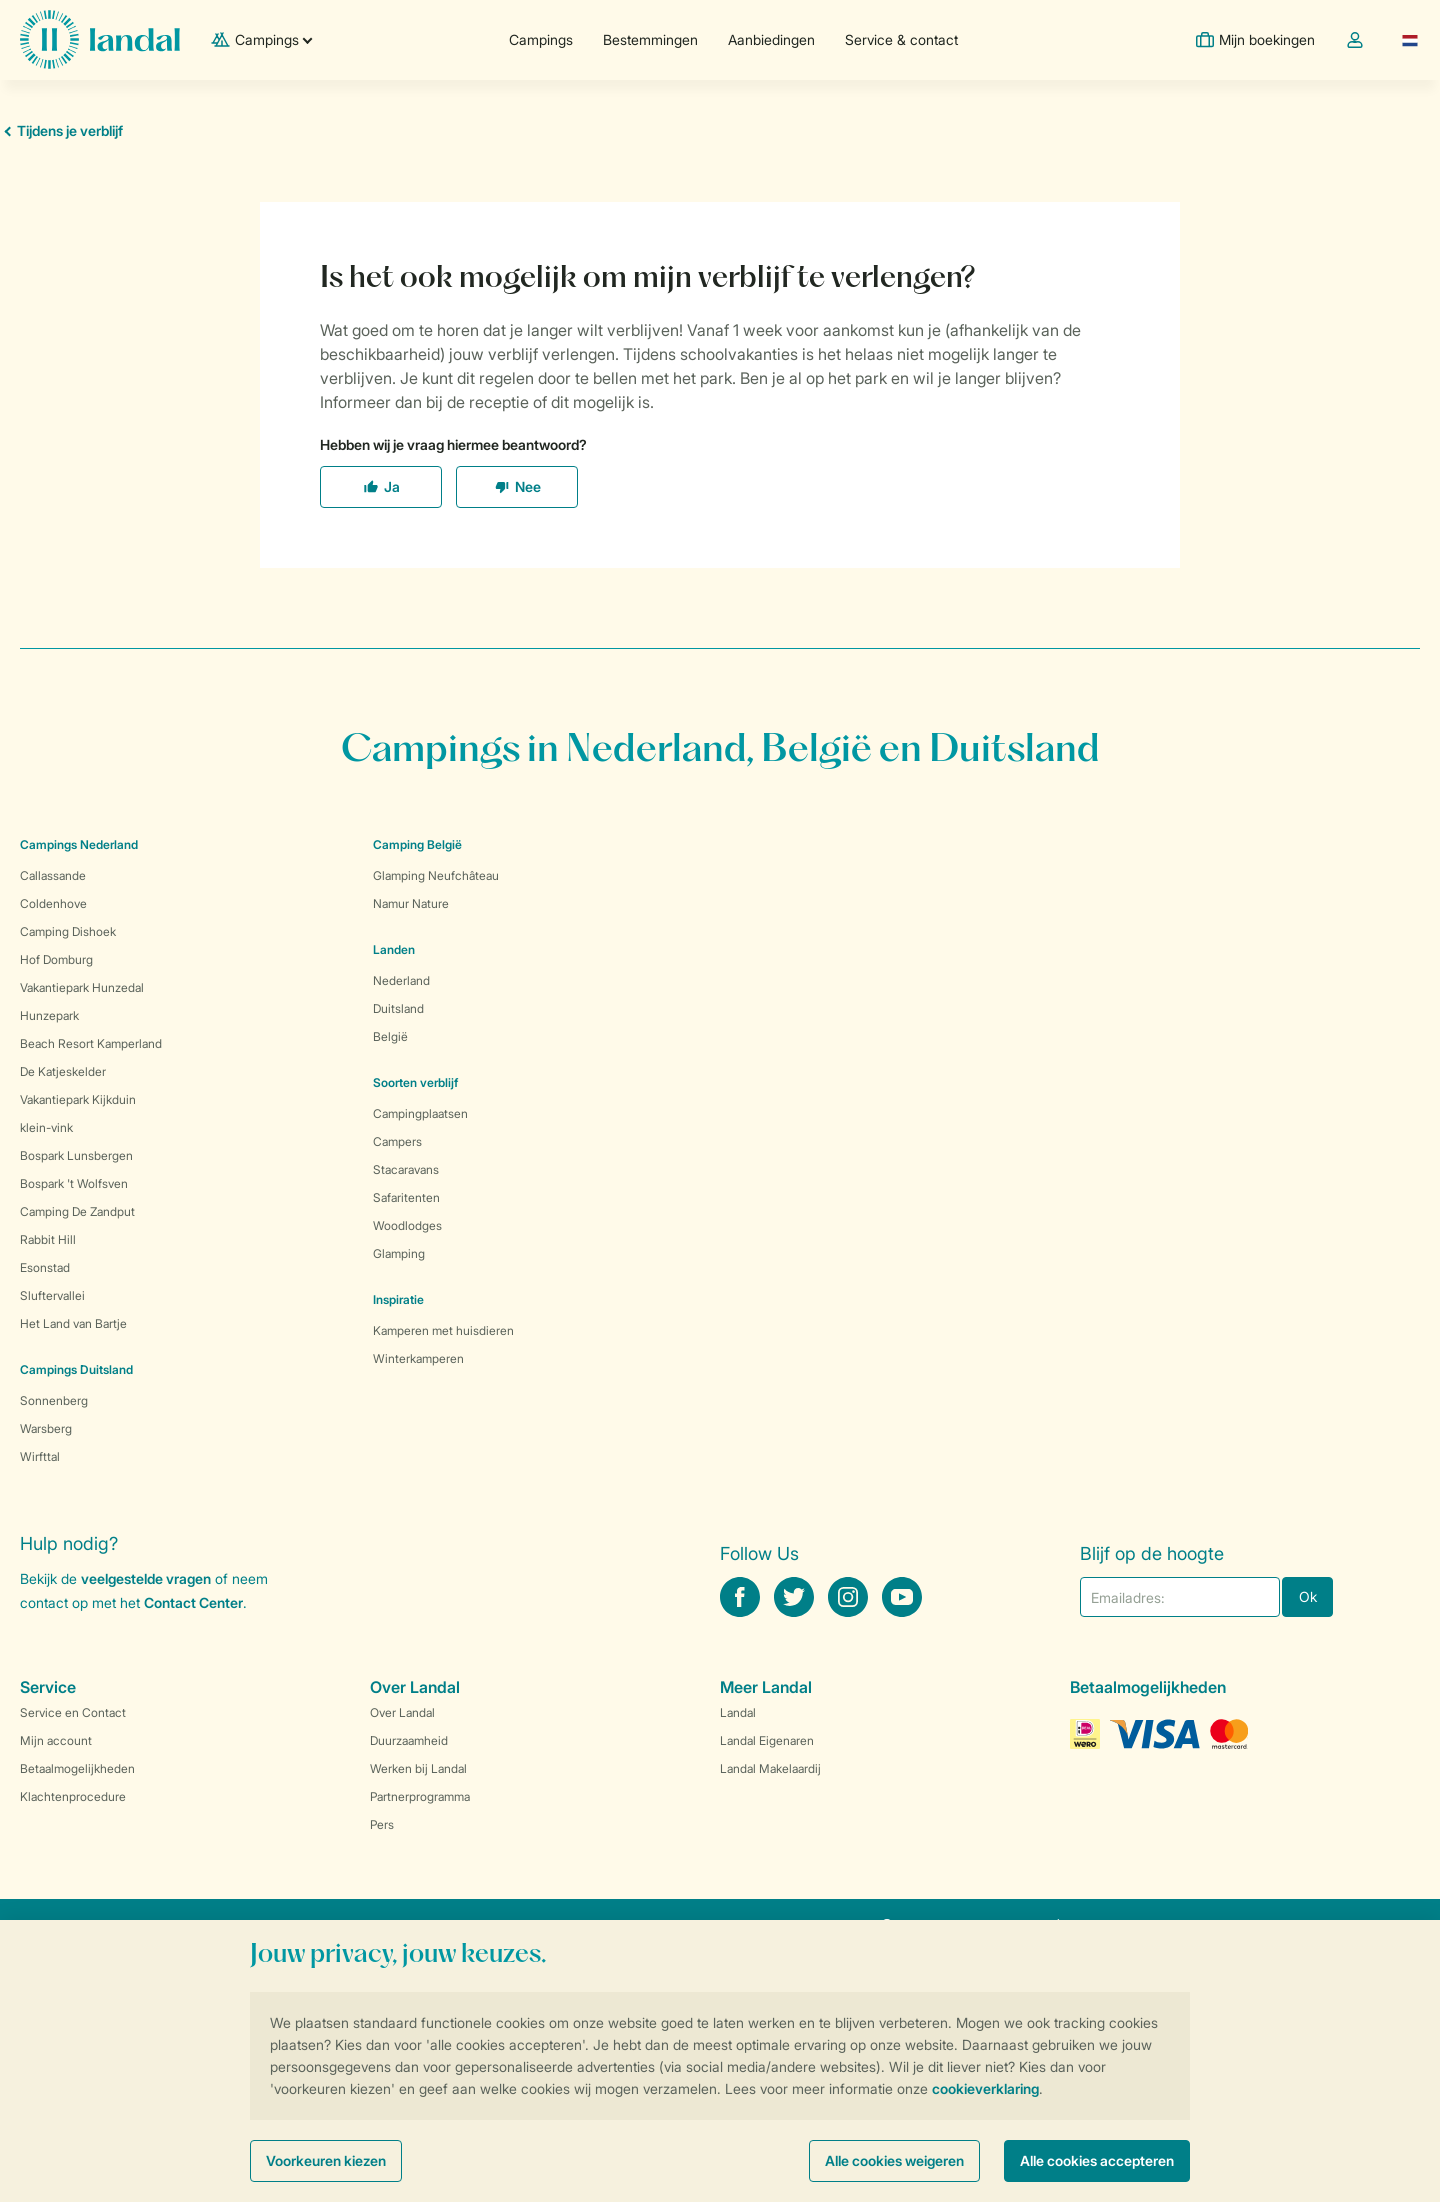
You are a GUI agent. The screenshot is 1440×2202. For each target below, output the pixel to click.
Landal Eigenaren (767, 1740)
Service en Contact (73, 1712)
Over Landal (402, 1712)
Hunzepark (49, 1015)
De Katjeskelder (63, 1071)
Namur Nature (411, 903)
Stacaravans (406, 1169)
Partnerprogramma (420, 1796)
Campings (541, 39)
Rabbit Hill (48, 1239)
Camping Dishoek (68, 931)
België (390, 1036)
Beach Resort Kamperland (91, 1043)
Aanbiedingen (771, 39)
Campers (397, 1141)
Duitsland (398, 1008)
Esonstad (45, 1267)
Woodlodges (407, 1225)
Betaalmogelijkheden (77, 1768)
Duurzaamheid (409, 1740)
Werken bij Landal (418, 1768)
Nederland (401, 980)
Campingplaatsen (420, 1113)
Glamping (399, 1253)
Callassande (53, 875)
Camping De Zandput (77, 1211)
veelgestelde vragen (146, 1578)
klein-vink (46, 1127)
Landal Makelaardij (770, 1768)
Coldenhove (53, 903)
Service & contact (901, 39)
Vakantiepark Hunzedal (82, 987)
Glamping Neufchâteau (436, 875)
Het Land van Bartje (73, 1323)
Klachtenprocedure (73, 1796)
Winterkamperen (418, 1358)
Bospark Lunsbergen (76, 1155)
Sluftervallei (52, 1295)
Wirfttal (40, 1456)
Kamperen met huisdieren (443, 1330)
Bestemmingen (650, 39)
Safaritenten (406, 1197)
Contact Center (193, 1602)
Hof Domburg (56, 959)
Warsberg (46, 1428)
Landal (738, 1712)
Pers (382, 1824)
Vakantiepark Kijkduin (78, 1099)
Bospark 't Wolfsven (74, 1183)
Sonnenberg (54, 1400)
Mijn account (56, 1740)
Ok (1308, 1596)
